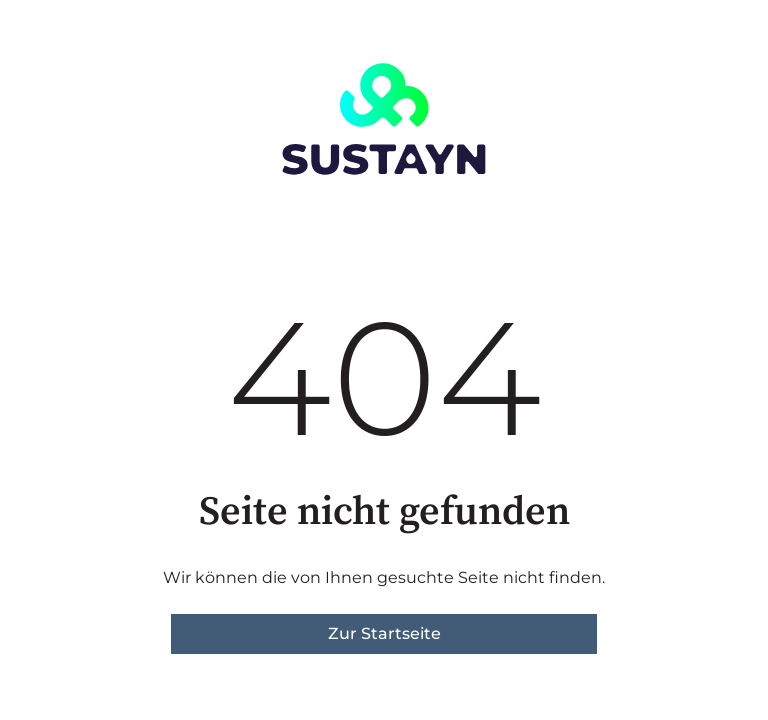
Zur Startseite (384, 633)
